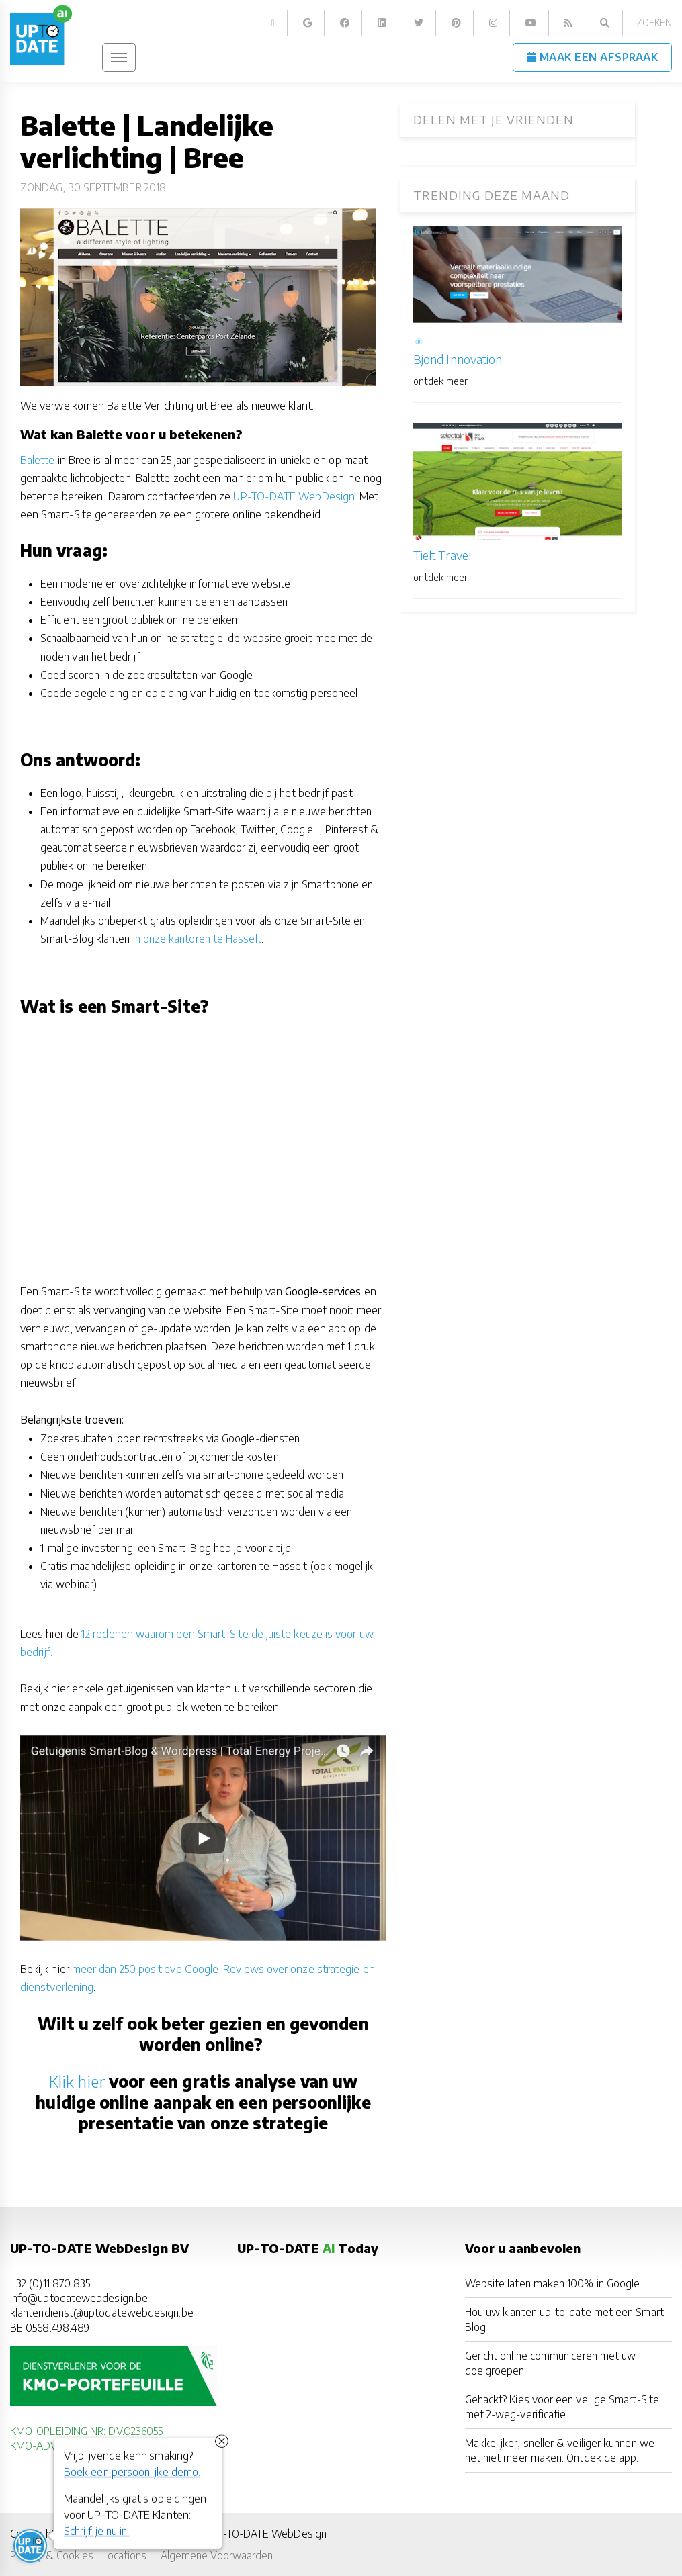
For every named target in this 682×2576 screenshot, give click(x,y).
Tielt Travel (442, 555)
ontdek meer (440, 381)
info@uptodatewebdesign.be (79, 2297)
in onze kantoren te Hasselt (197, 938)
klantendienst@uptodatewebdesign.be (102, 2312)
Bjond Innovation (457, 359)
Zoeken (654, 22)
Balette (37, 460)
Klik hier (77, 2081)
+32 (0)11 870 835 (50, 2282)
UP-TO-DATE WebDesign (294, 496)
